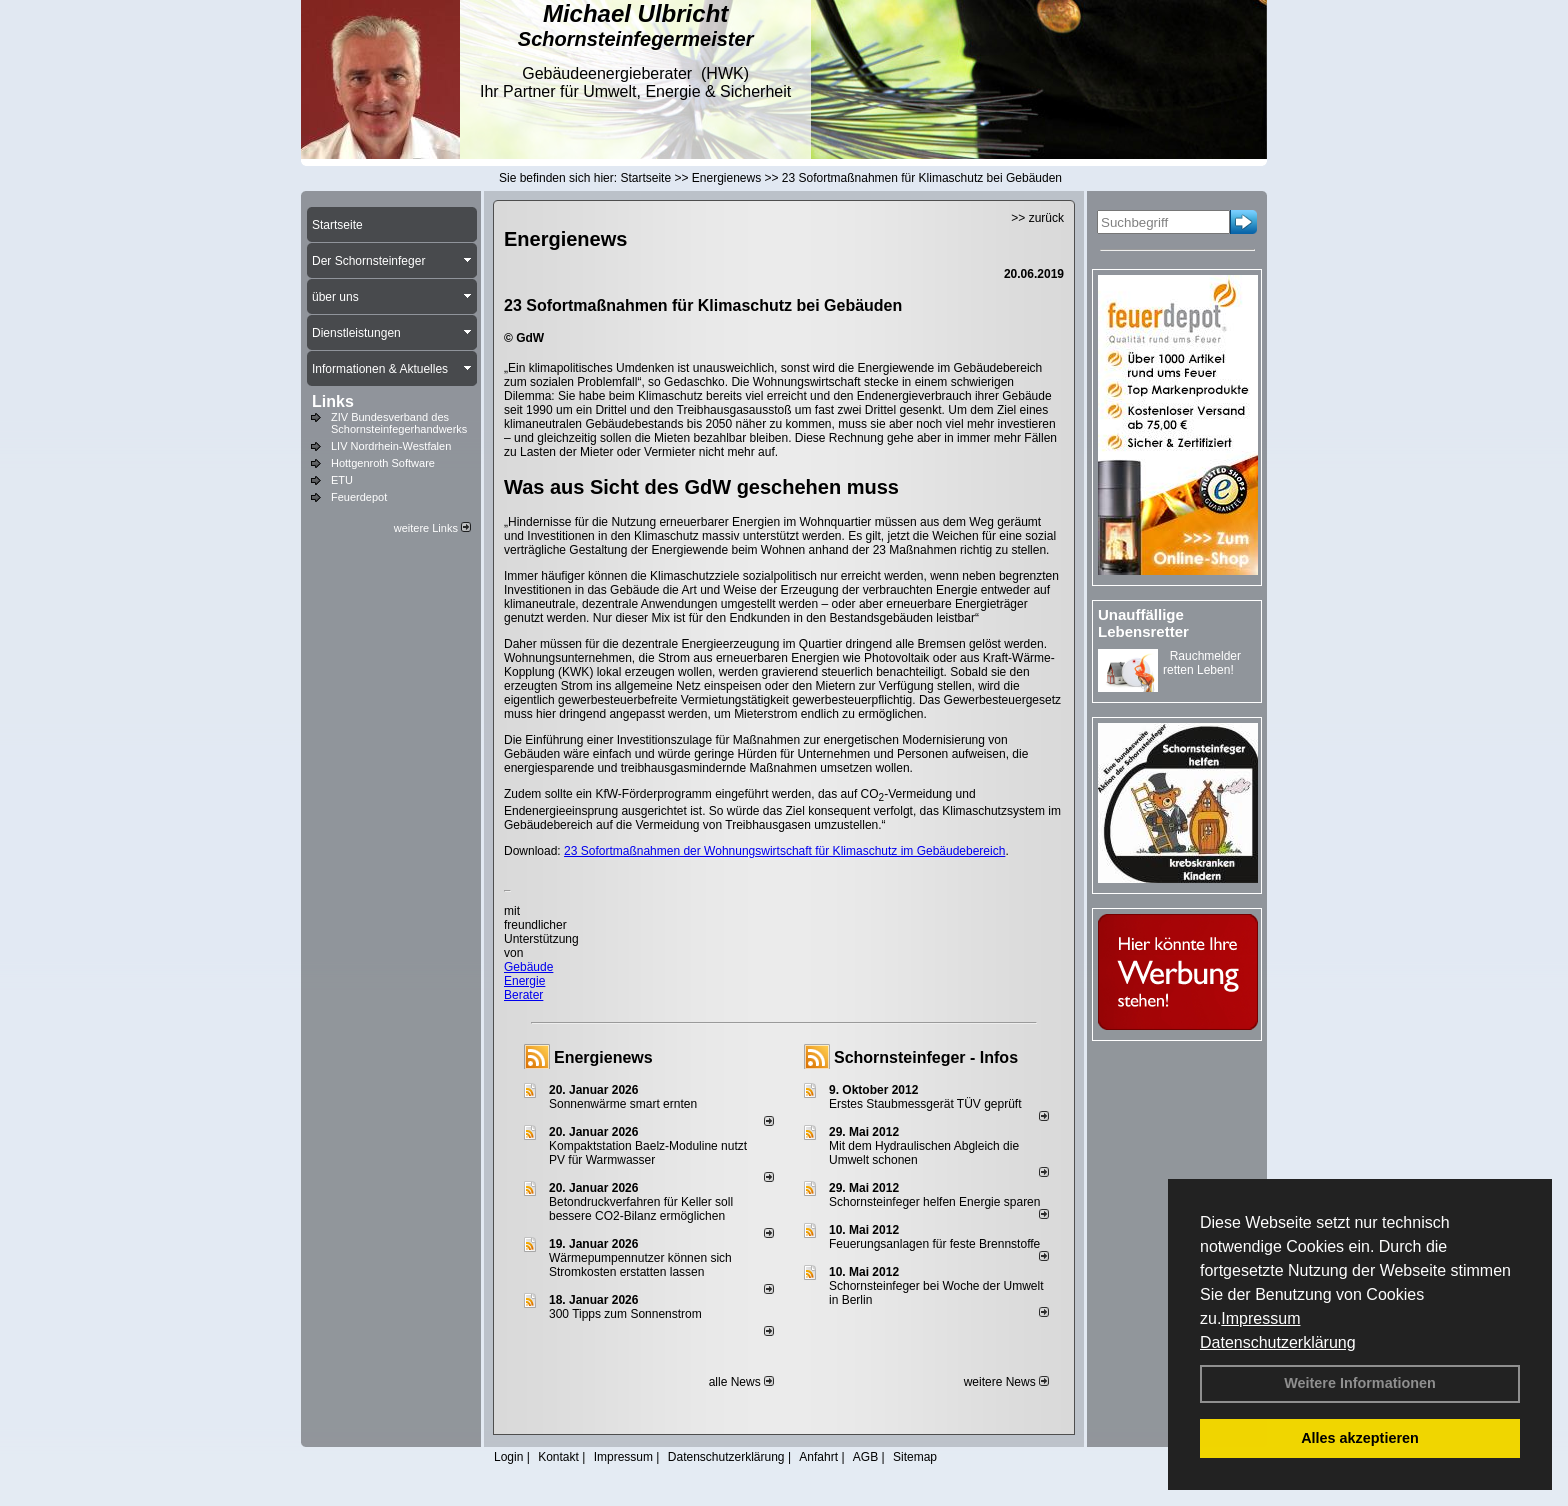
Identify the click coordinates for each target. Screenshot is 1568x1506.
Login (508, 1457)
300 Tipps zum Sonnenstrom (625, 1314)
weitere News (1006, 1382)
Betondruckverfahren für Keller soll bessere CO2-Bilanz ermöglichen (641, 1209)
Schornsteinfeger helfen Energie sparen (934, 1202)
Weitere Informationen (1360, 1383)
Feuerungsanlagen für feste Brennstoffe (934, 1244)
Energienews (603, 1057)
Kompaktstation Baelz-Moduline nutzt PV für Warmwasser (648, 1153)
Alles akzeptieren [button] (1360, 1438)
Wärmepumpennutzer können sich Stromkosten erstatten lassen (640, 1265)
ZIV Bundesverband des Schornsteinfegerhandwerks (399, 423)
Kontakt (558, 1457)
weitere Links (432, 528)
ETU (342, 480)
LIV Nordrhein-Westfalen (391, 446)
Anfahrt (818, 1457)
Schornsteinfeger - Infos (926, 1057)
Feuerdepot (359, 497)
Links (333, 401)
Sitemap (915, 1457)
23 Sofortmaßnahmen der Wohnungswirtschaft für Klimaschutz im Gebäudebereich (784, 851)
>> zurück (1037, 218)
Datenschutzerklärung (1278, 1342)
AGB (865, 1457)
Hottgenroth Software (383, 463)
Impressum (1260, 1318)
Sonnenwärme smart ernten (623, 1104)
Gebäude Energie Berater (528, 981)
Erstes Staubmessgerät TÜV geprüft (925, 1104)
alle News (741, 1382)
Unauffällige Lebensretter (1143, 623)
